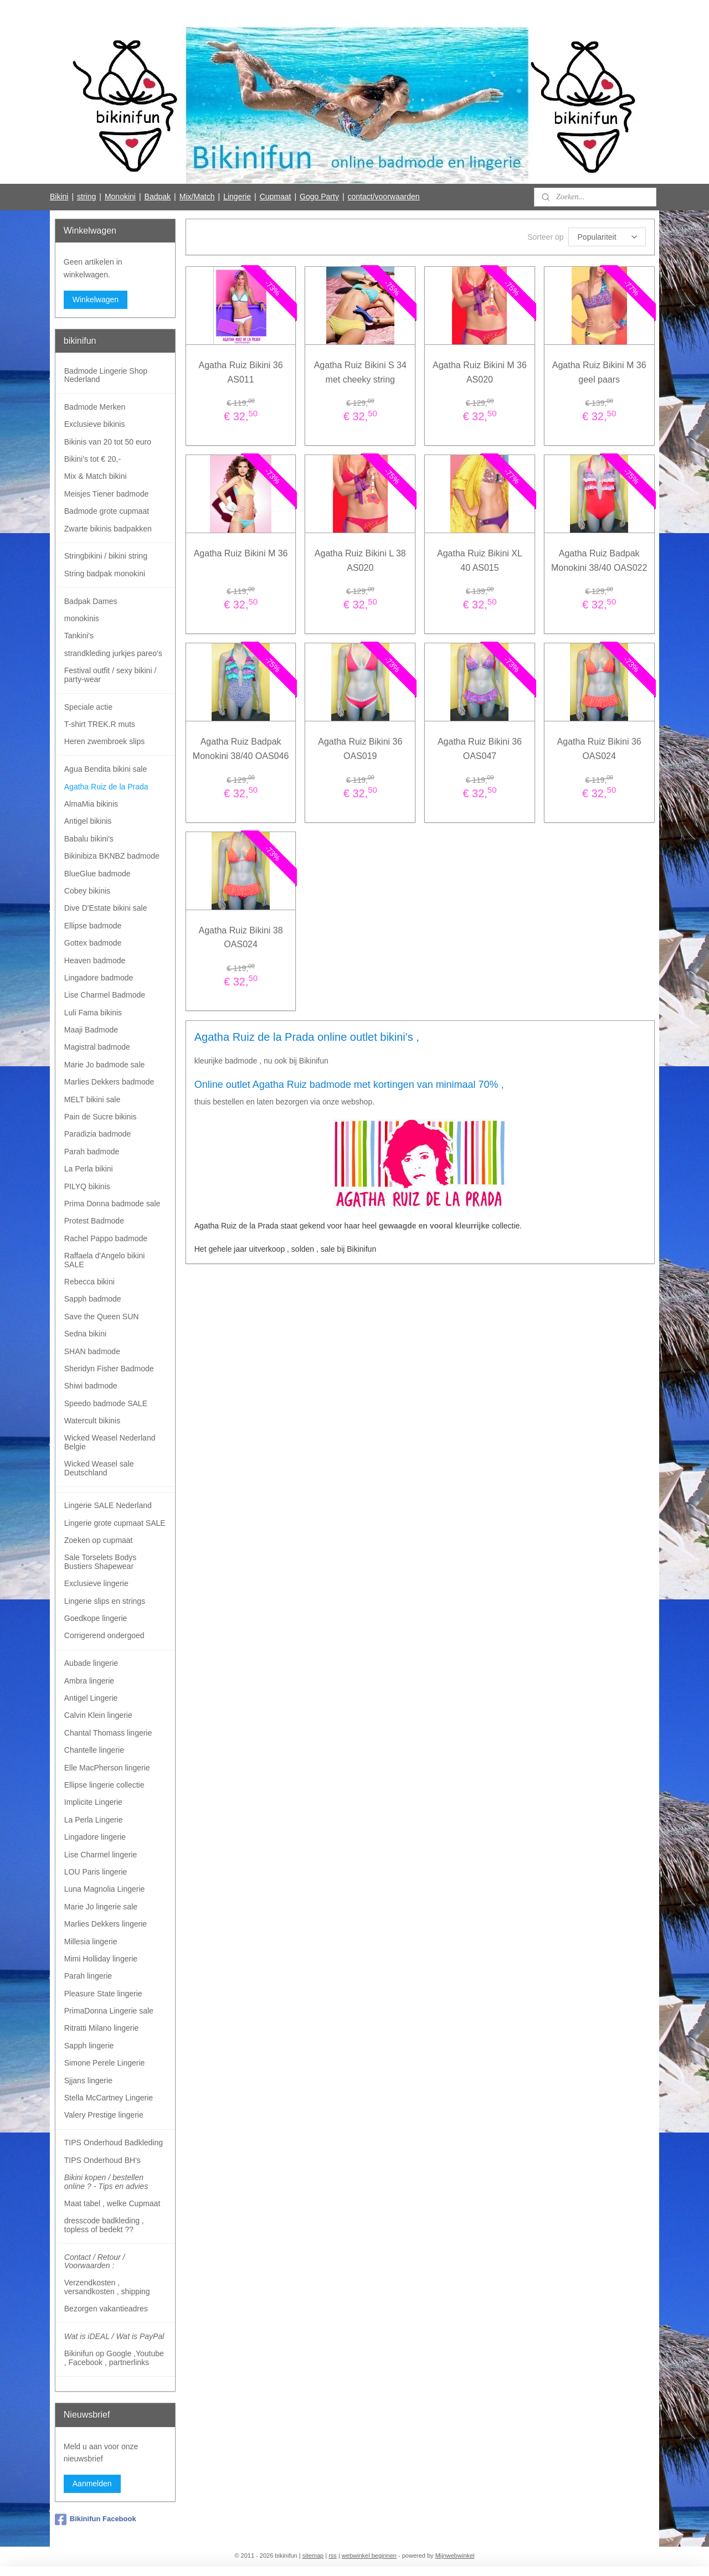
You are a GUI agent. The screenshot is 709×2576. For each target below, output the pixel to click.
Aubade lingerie (91, 1663)
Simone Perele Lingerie (104, 2062)
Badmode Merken (95, 406)
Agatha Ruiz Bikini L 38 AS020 (360, 560)
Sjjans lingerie (88, 2080)
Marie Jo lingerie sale (100, 1906)
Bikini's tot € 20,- (92, 459)
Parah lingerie (88, 1975)
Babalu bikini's (89, 838)
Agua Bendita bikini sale (105, 769)
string (86, 196)
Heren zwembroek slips (104, 741)
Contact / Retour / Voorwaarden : (94, 2261)
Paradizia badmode (97, 1133)
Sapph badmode (92, 1298)
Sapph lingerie (89, 2045)
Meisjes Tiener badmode (106, 493)
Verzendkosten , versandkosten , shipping (107, 2286)
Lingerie (237, 196)
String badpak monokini (104, 573)
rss (332, 2555)
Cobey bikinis (87, 890)
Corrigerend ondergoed (104, 1635)
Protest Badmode (94, 1220)
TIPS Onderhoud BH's (102, 2160)
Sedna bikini (85, 1333)
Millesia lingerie (90, 1941)
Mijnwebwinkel (455, 2555)
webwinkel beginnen (369, 2555)
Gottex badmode (93, 942)
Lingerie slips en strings (104, 1601)
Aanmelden (92, 2483)
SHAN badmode (92, 1351)
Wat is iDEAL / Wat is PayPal (114, 2336)
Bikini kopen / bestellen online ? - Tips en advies (106, 2181)
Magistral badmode (97, 1046)
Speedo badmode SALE (105, 1403)
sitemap (313, 2555)
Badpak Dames (90, 601)
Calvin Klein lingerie (98, 1715)
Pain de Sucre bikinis (100, 1116)
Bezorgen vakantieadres (106, 2308)
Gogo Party (319, 196)
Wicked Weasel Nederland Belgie (110, 1441)
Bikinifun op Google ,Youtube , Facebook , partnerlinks (114, 2357)
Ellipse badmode (93, 925)
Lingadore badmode (98, 977)
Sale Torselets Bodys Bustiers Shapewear (100, 1561)
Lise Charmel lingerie (100, 1854)
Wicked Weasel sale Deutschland (99, 1468)
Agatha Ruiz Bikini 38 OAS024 (240, 937)
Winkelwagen (96, 299)
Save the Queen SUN (101, 1316)
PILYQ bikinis (87, 1186)
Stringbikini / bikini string (105, 555)
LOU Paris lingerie (95, 1871)
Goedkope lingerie (95, 1618)
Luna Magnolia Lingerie (104, 1889)
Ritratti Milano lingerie (101, 2027)
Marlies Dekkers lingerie (105, 1923)
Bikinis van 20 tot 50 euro (107, 441)
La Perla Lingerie (93, 1819)
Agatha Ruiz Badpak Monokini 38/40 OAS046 (241, 749)
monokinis (81, 618)
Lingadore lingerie (95, 1836)
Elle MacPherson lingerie (107, 1767)
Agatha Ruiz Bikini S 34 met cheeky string (360, 372)
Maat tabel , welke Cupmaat (112, 2203)
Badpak (158, 196)
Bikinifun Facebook (95, 2519)
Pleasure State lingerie (103, 1993)
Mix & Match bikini (95, 476)
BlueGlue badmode (97, 873)
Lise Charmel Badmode (104, 994)
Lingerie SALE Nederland (108, 1505)
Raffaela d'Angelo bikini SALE (104, 1259)
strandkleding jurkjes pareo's (113, 653)
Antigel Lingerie (91, 1698)
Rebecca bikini (89, 1281)
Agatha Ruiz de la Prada (106, 786)
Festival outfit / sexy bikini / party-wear (110, 674)
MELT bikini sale (92, 1099)
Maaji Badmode (91, 1029)
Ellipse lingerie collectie (104, 1784)
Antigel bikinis (88, 821)
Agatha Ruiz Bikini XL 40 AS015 (479, 560)
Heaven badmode (95, 960)
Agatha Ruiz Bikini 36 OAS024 (599, 749)
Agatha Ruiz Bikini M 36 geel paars (599, 372)
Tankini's (79, 635)
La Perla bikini (88, 1168)
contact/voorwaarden (384, 196)
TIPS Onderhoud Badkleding (113, 2142)
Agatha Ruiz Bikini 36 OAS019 (360, 749)
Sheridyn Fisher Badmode (109, 1368)
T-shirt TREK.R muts (99, 724)
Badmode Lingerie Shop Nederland (105, 375)
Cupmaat (275, 196)
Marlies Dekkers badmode (109, 1081)
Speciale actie (88, 707)
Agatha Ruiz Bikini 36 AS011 (240, 372)
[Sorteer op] (606, 237)
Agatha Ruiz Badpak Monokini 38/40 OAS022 (599, 560)
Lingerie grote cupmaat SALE (115, 1523)
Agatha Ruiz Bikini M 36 (240, 553)
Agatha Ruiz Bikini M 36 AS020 (480, 372)
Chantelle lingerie (94, 1750)
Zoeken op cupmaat (98, 1540)
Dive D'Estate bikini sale (105, 908)
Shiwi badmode (90, 1385)
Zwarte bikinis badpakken (108, 528)
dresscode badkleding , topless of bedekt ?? (104, 2224)
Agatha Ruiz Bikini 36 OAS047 (480, 749)
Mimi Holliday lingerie (100, 1958)
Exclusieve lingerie (96, 1583)
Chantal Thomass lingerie (108, 1732)
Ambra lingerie (89, 1680)
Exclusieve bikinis (94, 424)
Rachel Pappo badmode (105, 1238)
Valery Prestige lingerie (103, 2114)
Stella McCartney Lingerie (108, 2097)
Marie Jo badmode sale (104, 1064)
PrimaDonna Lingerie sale (108, 2010)
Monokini (120, 196)
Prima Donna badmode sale (112, 1203)
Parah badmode (92, 1151)
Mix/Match (197, 196)
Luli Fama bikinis (93, 1012)
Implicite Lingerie (93, 1802)
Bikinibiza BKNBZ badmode (112, 855)
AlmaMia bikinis (91, 803)
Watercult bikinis (92, 1420)
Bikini (59, 196)
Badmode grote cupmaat (106, 511)
